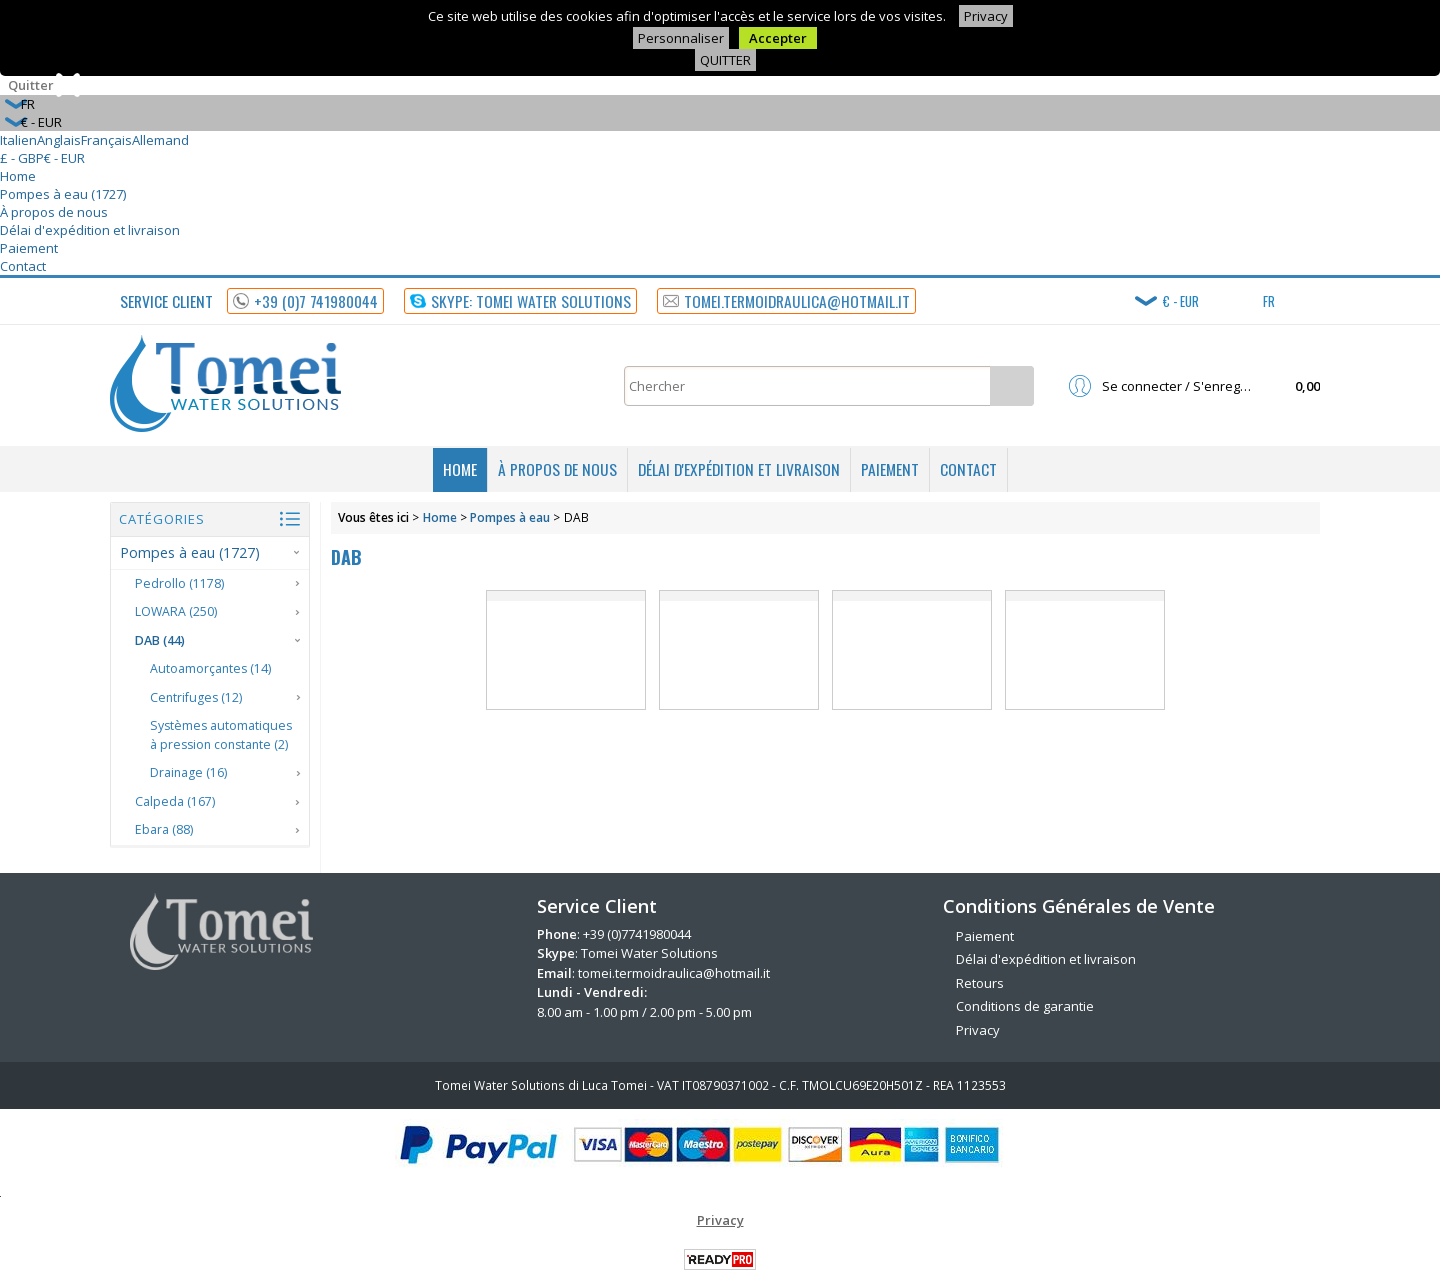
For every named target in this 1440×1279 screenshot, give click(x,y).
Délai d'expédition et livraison (90, 230)
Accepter (778, 38)
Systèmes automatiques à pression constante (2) (221, 735)
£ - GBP (22, 158)
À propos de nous (54, 212)
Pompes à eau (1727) (63, 194)
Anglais (59, 140)
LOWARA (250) (176, 611)
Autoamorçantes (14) (210, 668)
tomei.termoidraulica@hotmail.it (674, 973)
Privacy (986, 16)
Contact (23, 266)
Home (18, 176)
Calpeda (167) (175, 801)
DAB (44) (160, 640)
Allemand (160, 140)
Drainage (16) (188, 772)
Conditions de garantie (1025, 1006)
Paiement (29, 248)
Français (106, 140)
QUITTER (725, 60)
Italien (18, 140)
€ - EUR (64, 158)
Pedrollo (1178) (179, 583)
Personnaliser (681, 38)
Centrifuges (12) (196, 697)
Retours (980, 983)
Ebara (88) (164, 829)
